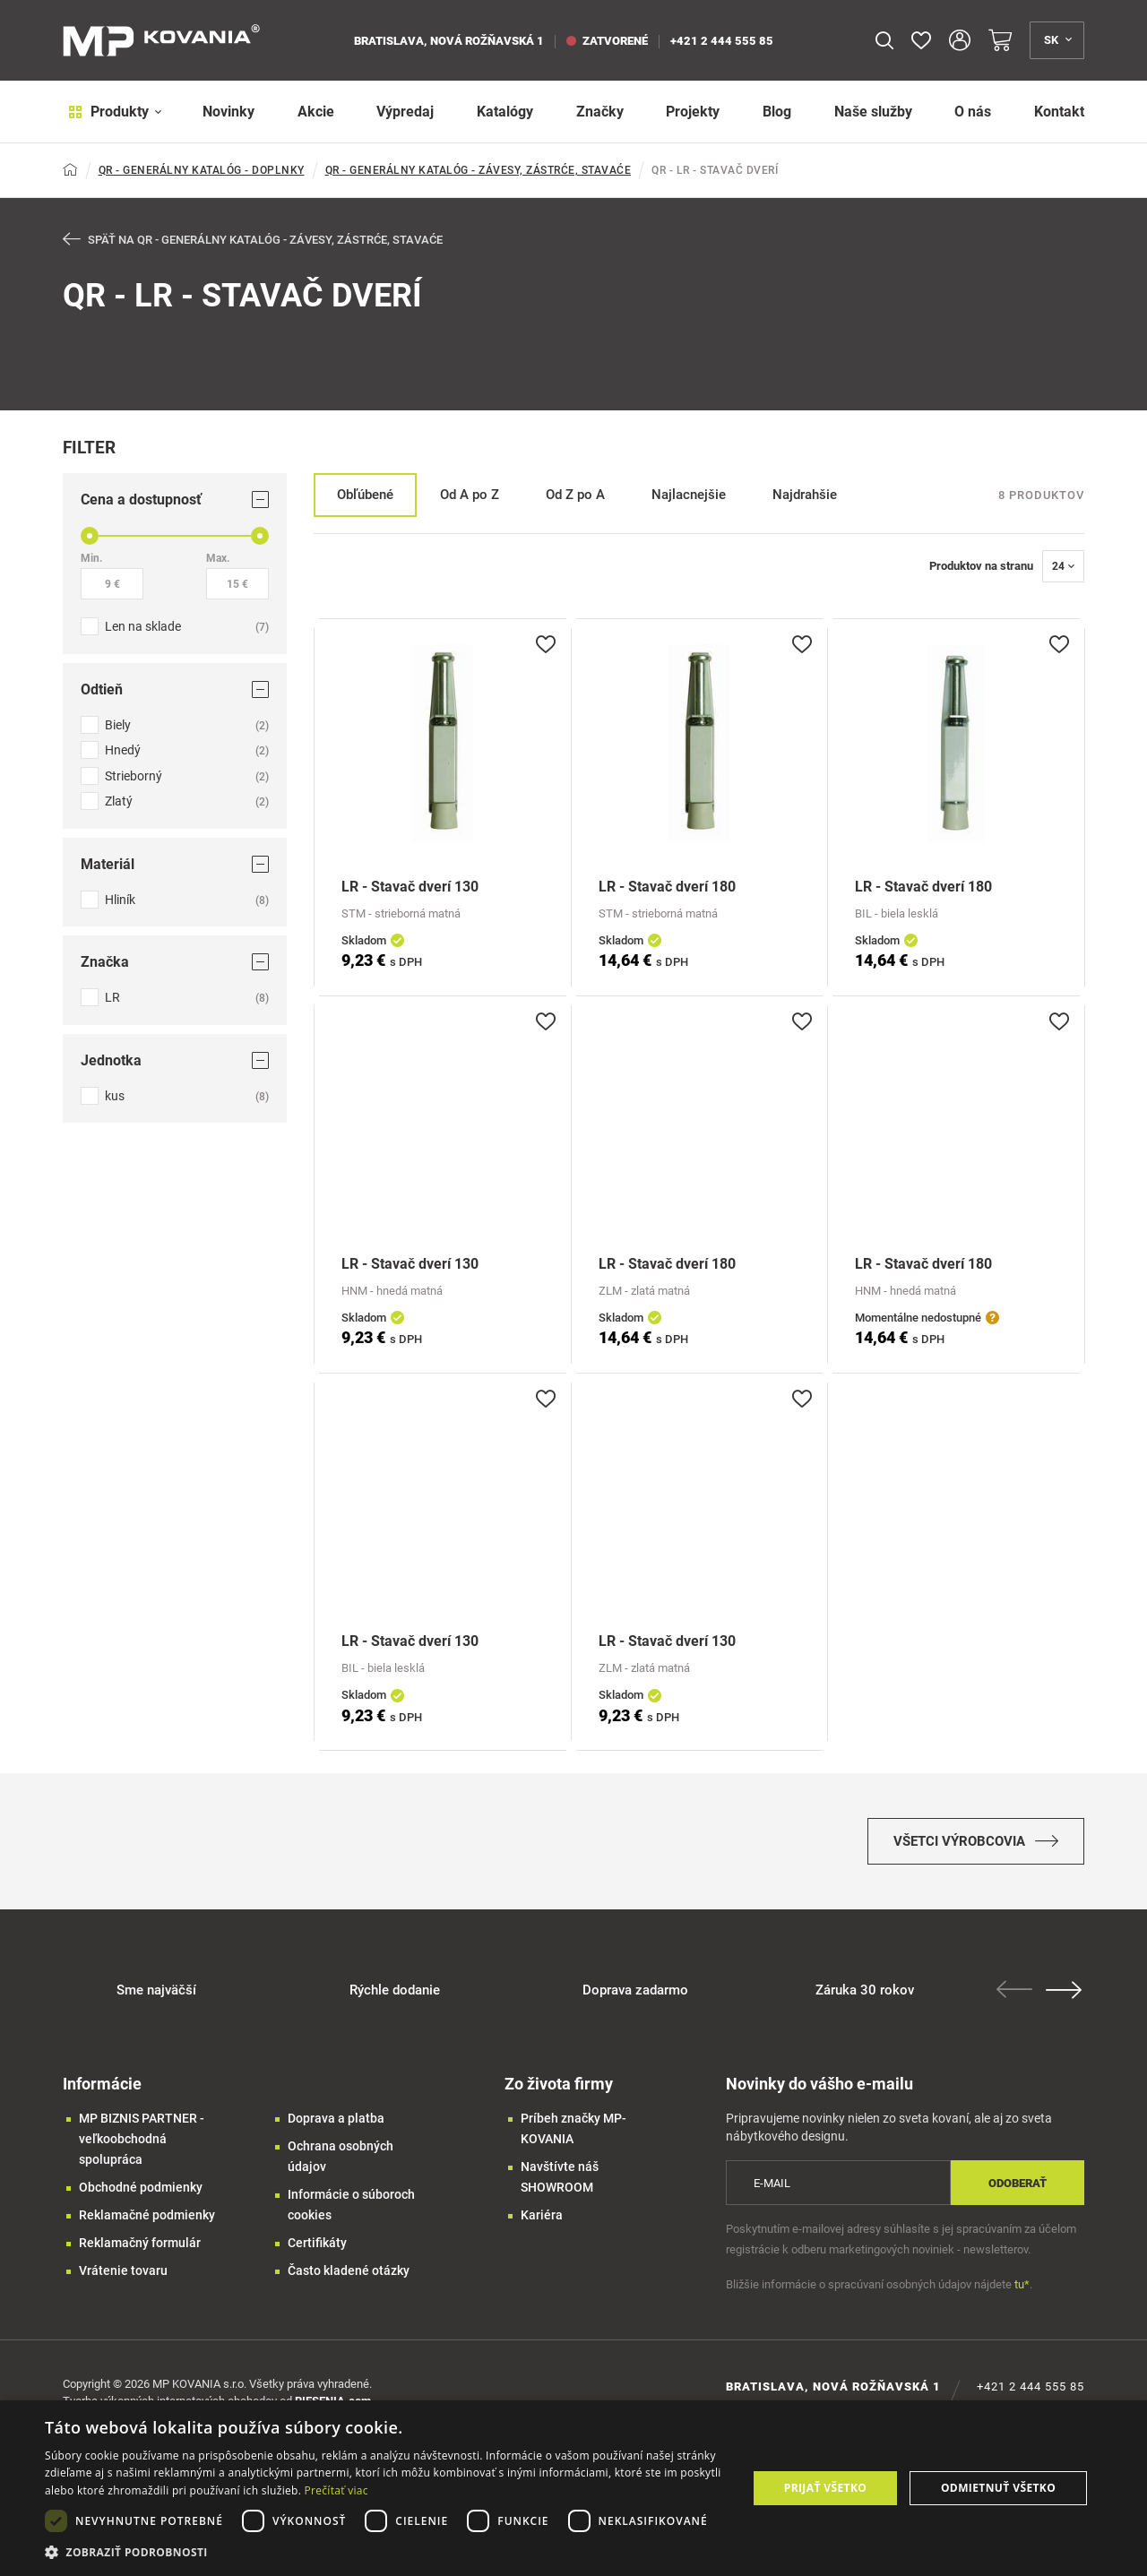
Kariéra (542, 2223)
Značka (175, 962)
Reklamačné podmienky (147, 2223)
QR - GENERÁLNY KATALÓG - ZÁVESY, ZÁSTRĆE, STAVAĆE (478, 170)
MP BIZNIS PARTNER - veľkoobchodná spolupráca (141, 2147)
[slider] (90, 537)
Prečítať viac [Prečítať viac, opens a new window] (336, 2490)
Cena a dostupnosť (175, 500)
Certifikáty (317, 2251)
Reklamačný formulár (140, 2251)
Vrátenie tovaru (123, 2278)
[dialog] (573, 2488)
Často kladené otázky (349, 2278)
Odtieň (175, 690)
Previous (1017, 1997)
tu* (1022, 2292)
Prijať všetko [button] (825, 2487)
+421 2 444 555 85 (721, 40)
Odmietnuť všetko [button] (998, 2487)
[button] (386, 2552)
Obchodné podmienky (141, 2195)
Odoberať (1017, 2191)
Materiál (175, 865)
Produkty (110, 111)
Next (1066, 1998)
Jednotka (175, 1061)
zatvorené (607, 40)
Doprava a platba (336, 2126)
